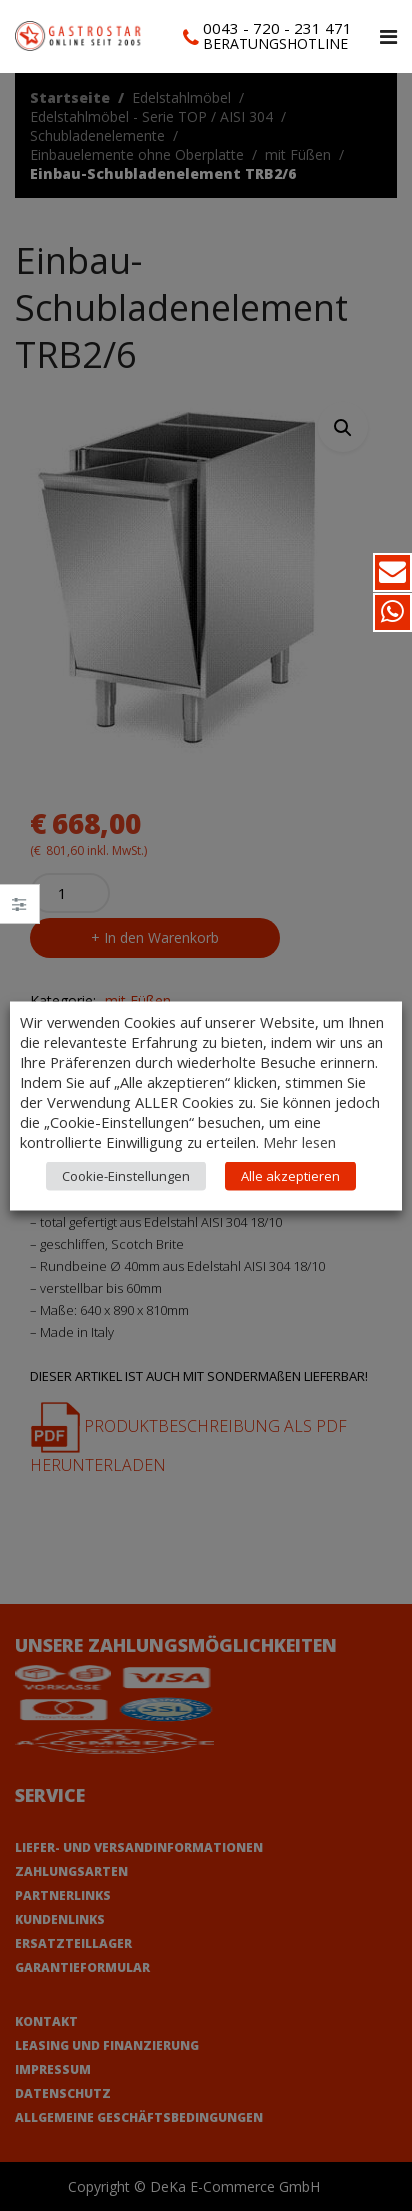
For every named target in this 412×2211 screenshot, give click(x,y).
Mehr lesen (299, 1141)
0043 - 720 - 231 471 (277, 28)
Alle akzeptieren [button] (290, 1175)
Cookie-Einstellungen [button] (126, 1175)
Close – (19, 910)
